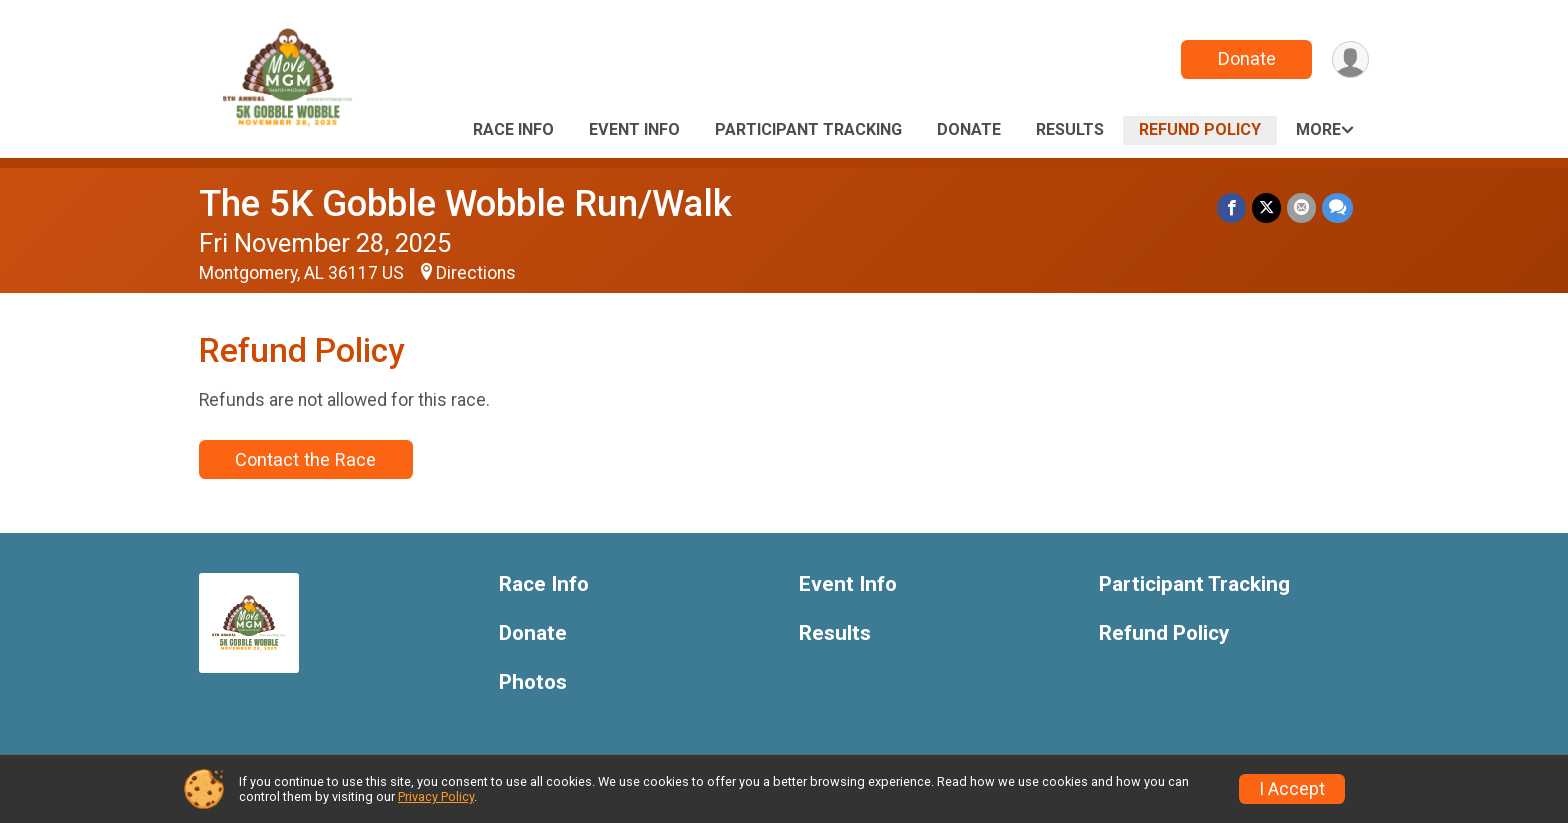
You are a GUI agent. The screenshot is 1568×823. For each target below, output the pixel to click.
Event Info (634, 129)
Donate (1247, 58)
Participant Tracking (808, 129)
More (1318, 129)
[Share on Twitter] (1266, 207)
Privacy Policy (436, 796)
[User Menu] (1350, 59)
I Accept (1292, 789)
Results (1070, 129)
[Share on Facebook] (1231, 207)
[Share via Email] (1301, 207)
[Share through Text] (1337, 207)
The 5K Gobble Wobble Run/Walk (465, 203)
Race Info (513, 129)
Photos (533, 682)
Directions (476, 273)
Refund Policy (1200, 129)
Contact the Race (305, 459)
